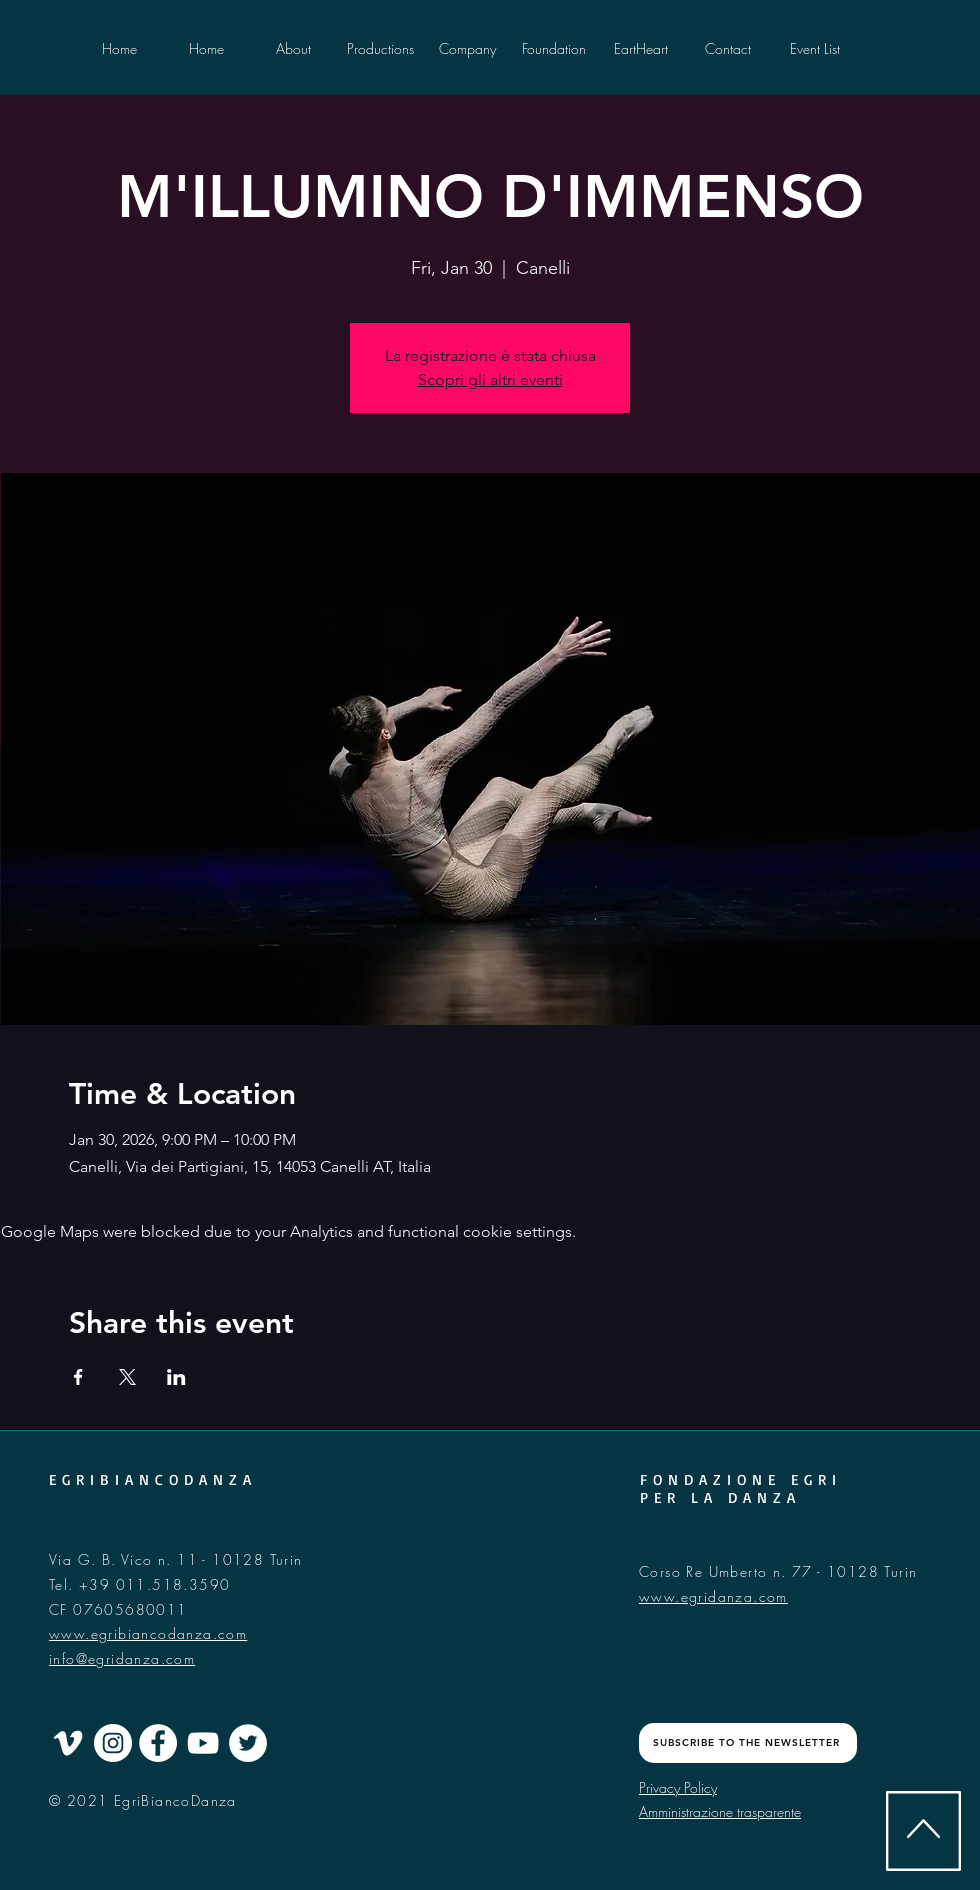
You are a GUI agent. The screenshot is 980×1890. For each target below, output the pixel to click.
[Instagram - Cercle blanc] (113, 1743)
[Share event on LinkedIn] (176, 1377)
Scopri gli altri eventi (490, 379)
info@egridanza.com (122, 1658)
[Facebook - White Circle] (158, 1743)
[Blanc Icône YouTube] (203, 1743)
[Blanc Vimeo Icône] (68, 1743)
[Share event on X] (127, 1377)
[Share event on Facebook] (78, 1377)
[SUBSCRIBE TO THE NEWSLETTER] (748, 1743)
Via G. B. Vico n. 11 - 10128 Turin (176, 1559)
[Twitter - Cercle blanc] (248, 1743)
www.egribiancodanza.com (148, 1633)
